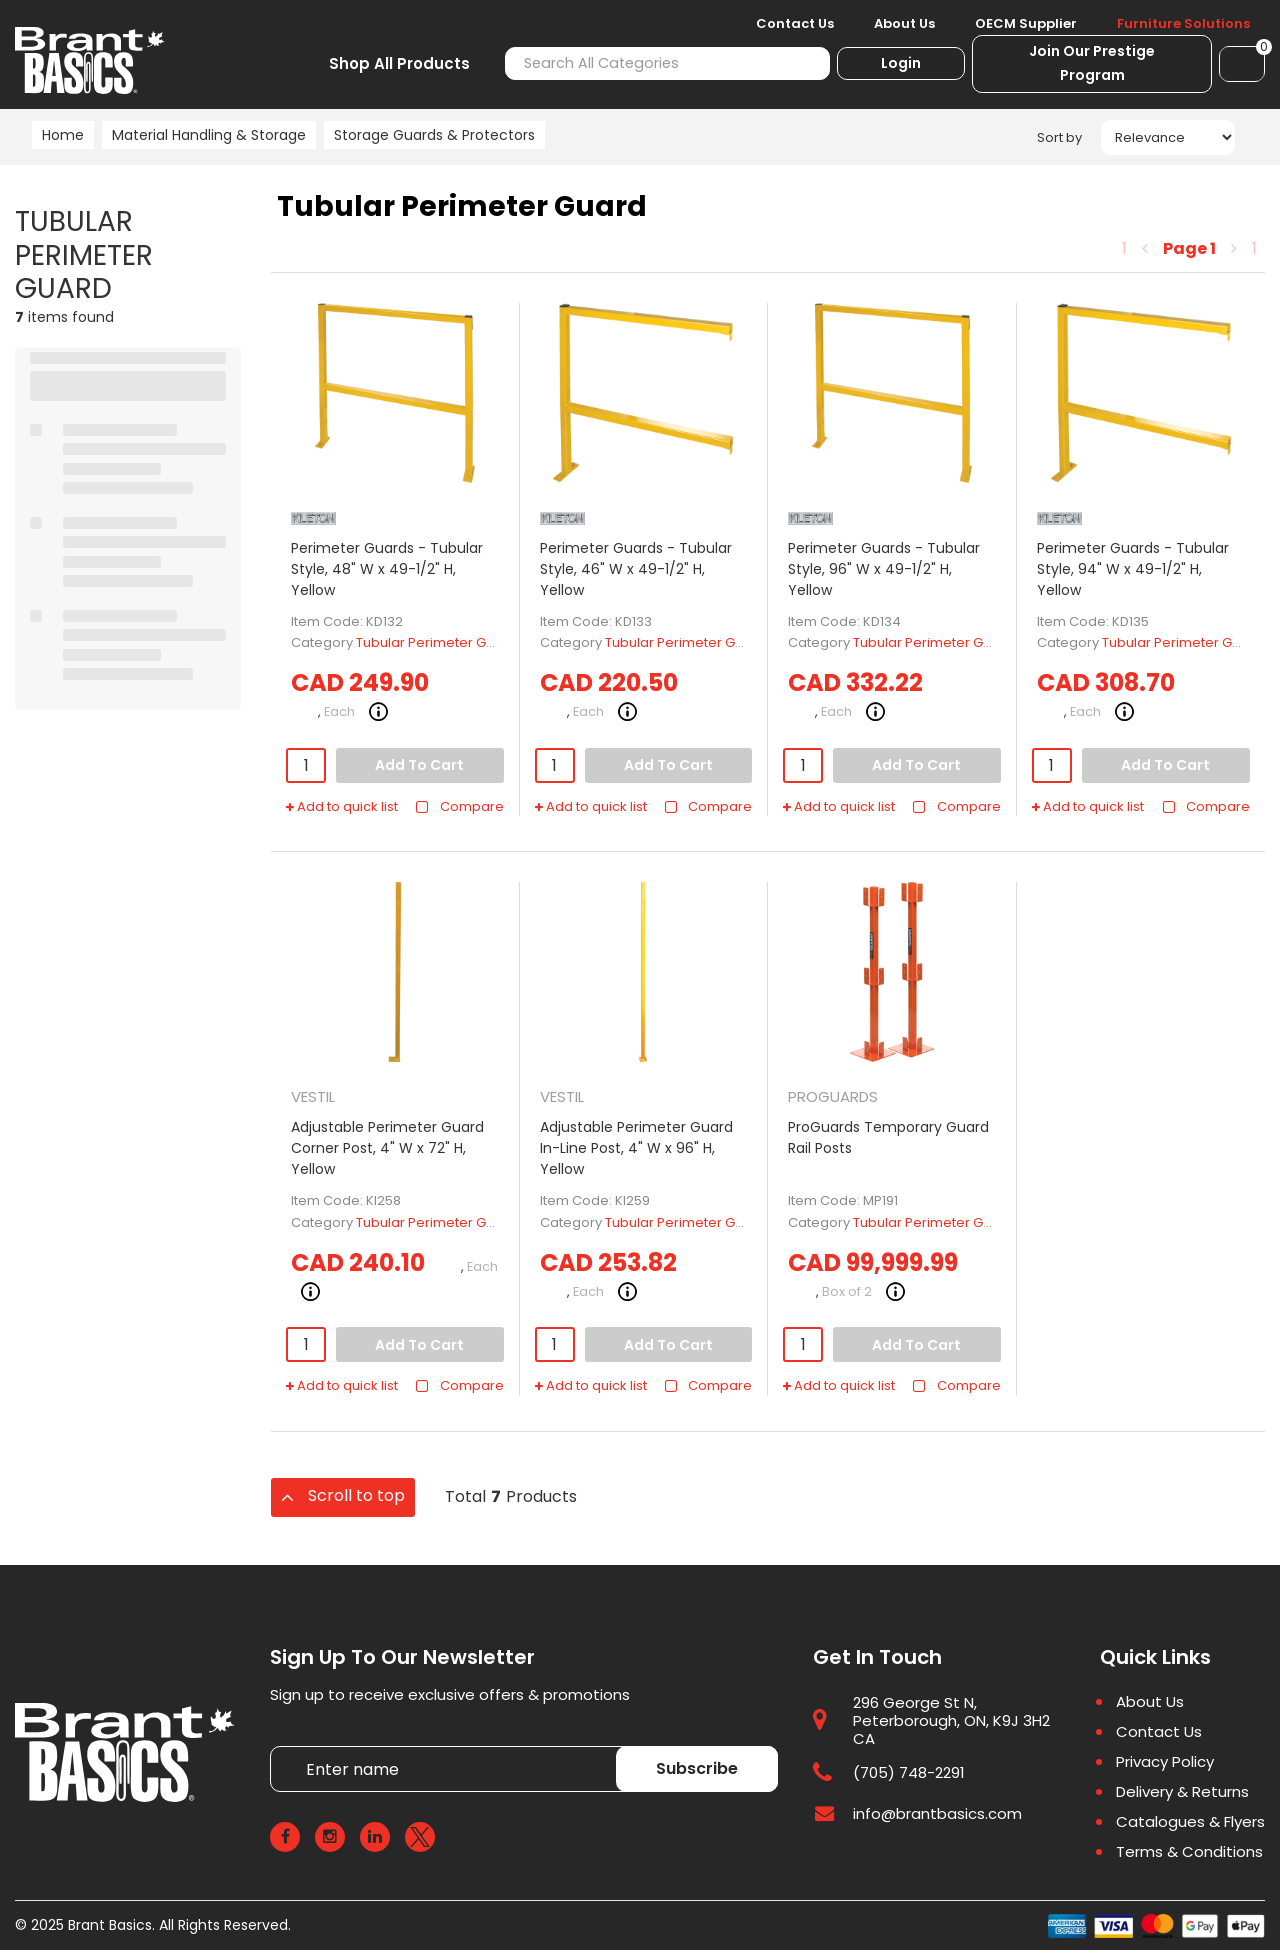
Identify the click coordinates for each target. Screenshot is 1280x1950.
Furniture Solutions (1183, 24)
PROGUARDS (833, 1096)
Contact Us (795, 24)
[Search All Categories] (667, 63)
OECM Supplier (1026, 24)
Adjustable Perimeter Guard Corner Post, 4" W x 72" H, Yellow (387, 1148)
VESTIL (313, 1096)
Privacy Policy (1165, 1762)
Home (63, 135)
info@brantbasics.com (937, 1813)
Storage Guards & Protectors (434, 135)
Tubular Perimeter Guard (436, 642)
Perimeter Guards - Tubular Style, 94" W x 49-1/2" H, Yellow (1133, 569)
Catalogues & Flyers (1190, 1822)
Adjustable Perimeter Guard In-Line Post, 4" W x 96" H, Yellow (636, 1148)
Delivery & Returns (1182, 1792)
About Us (904, 24)
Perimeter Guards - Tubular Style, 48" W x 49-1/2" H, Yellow (387, 569)
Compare (459, 807)
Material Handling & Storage (209, 135)
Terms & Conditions (1189, 1852)
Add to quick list (342, 807)
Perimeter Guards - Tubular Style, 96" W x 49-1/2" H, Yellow (884, 569)
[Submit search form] (803, 63)
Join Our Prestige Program (1092, 63)
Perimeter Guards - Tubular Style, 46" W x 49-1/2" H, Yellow (636, 569)
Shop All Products (399, 63)
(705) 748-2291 (909, 1772)
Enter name (275, 1745)
